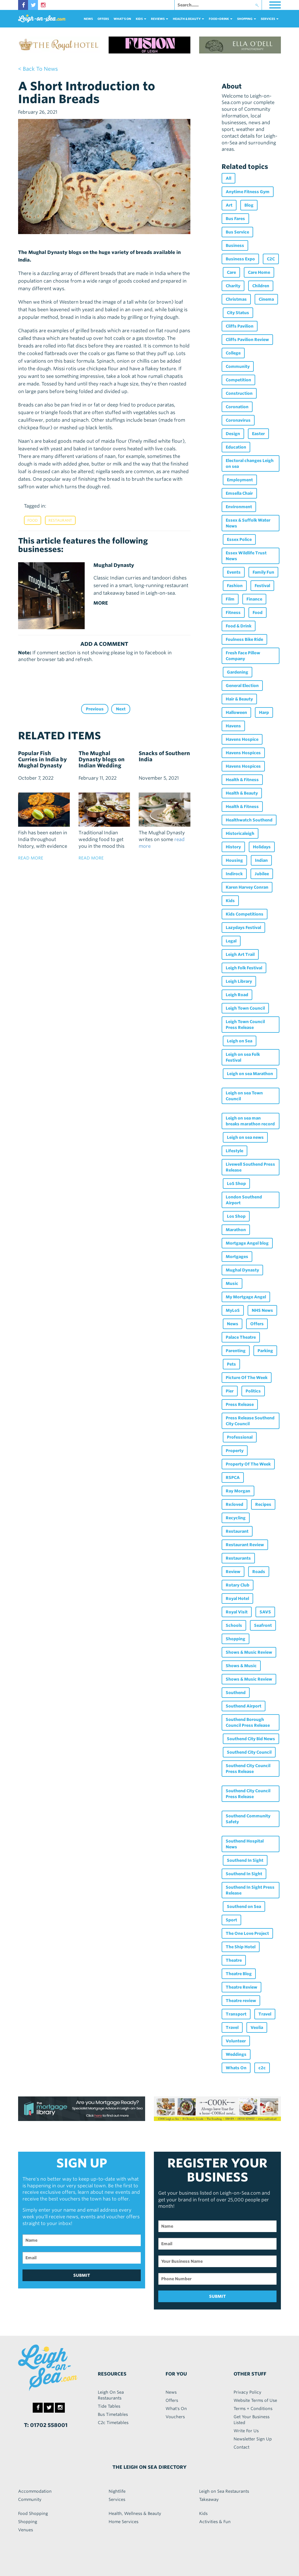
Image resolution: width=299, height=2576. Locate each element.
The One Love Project (247, 1933)
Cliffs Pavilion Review (247, 339)
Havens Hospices (243, 752)
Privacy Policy (247, 2392)
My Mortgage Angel (246, 1297)
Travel (264, 2014)
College (233, 353)
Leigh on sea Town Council (244, 1096)
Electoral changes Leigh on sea (250, 463)
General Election (242, 685)
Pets (231, 1364)
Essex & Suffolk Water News (248, 523)
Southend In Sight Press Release (250, 1890)
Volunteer (236, 2041)
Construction (239, 393)
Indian (261, 860)
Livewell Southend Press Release (250, 1167)
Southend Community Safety (248, 1819)
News (88, 18)
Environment (239, 506)
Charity (233, 285)
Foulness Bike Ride (244, 639)
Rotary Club (237, 1585)
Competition (238, 380)
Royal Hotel (237, 1598)
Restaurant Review (245, 1544)
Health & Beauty (242, 793)
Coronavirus (238, 420)
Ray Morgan (238, 1491)
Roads (258, 1571)
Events (234, 572)
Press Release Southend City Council (250, 1421)
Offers (103, 18)
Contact (241, 2447)
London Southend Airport (244, 1200)
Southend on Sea (244, 1906)
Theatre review (241, 2000)
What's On (122, 18)
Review (233, 1571)
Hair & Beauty (239, 699)
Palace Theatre (241, 1337)
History (233, 847)
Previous (95, 709)
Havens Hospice (242, 739)
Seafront (263, 1625)
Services (117, 2499)
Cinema (266, 299)
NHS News (262, 1310)
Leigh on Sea (239, 1041)
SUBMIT (81, 2275)
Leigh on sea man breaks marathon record (250, 1121)
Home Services (123, 2521)
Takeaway (209, 2499)
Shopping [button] (246, 18)
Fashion (235, 585)
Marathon (236, 1229)
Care (231, 272)
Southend (236, 1692)
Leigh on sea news (245, 1137)
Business (235, 245)
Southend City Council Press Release (248, 1768)
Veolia (257, 2027)
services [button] (270, 18)
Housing (234, 860)
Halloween (236, 712)
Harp (264, 712)
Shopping (235, 1638)
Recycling (236, 1518)
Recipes (263, 1504)
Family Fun (263, 572)
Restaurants (238, 1558)
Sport (231, 1920)
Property (235, 1450)
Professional (240, 1437)
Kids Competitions (244, 914)
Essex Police (239, 539)
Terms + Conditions (253, 2408)
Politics (253, 1391)
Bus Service (237, 232)
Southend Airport (243, 1706)
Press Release (240, 1404)
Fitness (233, 612)
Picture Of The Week (246, 1377)
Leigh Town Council (245, 1008)
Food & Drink (238, 626)
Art (229, 205)
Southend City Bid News (251, 1738)
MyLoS (233, 1310)
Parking (265, 1350)
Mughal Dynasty (242, 1270)
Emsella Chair (239, 493)
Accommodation (35, 2491)
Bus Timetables (113, 2414)
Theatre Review (241, 1987)
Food (32, 520)
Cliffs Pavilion (239, 326)
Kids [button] (141, 18)
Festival (262, 585)
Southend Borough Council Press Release (248, 1722)
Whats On (236, 2067)
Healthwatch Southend (249, 820)
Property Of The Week (248, 1464)
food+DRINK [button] (220, 18)
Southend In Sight (245, 1860)
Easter (258, 433)
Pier (230, 1391)
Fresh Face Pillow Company (243, 656)
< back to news (38, 69)
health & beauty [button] (188, 18)
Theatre (234, 1960)
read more (30, 858)
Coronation (237, 406)
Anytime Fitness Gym (248, 191)
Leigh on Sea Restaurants (224, 2491)
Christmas (236, 299)
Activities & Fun (215, 2521)
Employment (240, 480)
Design (233, 433)
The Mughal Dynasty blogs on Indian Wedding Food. (102, 762)
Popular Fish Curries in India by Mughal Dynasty (42, 759)
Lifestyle (234, 1150)
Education (236, 447)
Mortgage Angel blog (247, 1243)
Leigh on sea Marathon (250, 1073)
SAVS (265, 1612)
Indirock (234, 873)
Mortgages (237, 1256)
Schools (234, 1625)
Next (121, 709)
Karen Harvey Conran (247, 887)
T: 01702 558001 (45, 2425)
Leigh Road (237, 994)
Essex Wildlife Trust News (246, 556)
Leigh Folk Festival (244, 968)
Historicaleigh (240, 833)
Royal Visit (237, 1612)
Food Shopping (33, 2513)
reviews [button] (159, 18)
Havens (233, 726)
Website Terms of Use (255, 2400)
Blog (248, 205)
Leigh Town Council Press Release (245, 1024)
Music (232, 1283)
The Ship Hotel (240, 1946)
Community (238, 366)
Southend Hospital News (245, 1844)
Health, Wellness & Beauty (135, 2513)
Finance (254, 599)
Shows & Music (241, 1665)
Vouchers (175, 2416)
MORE (100, 603)
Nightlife (117, 2491)
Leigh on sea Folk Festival (243, 1057)
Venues (25, 2529)
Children (260, 285)
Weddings (236, 2054)
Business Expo (240, 259)
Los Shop (236, 1216)
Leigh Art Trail (240, 954)
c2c (262, 2067)
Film (230, 599)
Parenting (236, 1350)
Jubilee (262, 873)
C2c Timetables (113, 2422)
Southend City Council (249, 1752)
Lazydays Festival (243, 927)
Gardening (237, 672)
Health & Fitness (242, 779)
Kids (230, 900)
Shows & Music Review (249, 1652)
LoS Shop (236, 1183)
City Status (238, 312)
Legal (231, 941)
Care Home (259, 272)
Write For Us (246, 2430)
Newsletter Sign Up (253, 2439)
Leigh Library (239, 981)
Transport (236, 2014)
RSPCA (233, 1477)
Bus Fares (235, 218)
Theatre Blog (239, 1973)
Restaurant (60, 520)
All (228, 178)
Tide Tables (109, 2406)
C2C (271, 259)
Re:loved (234, 1504)
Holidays (262, 847)
